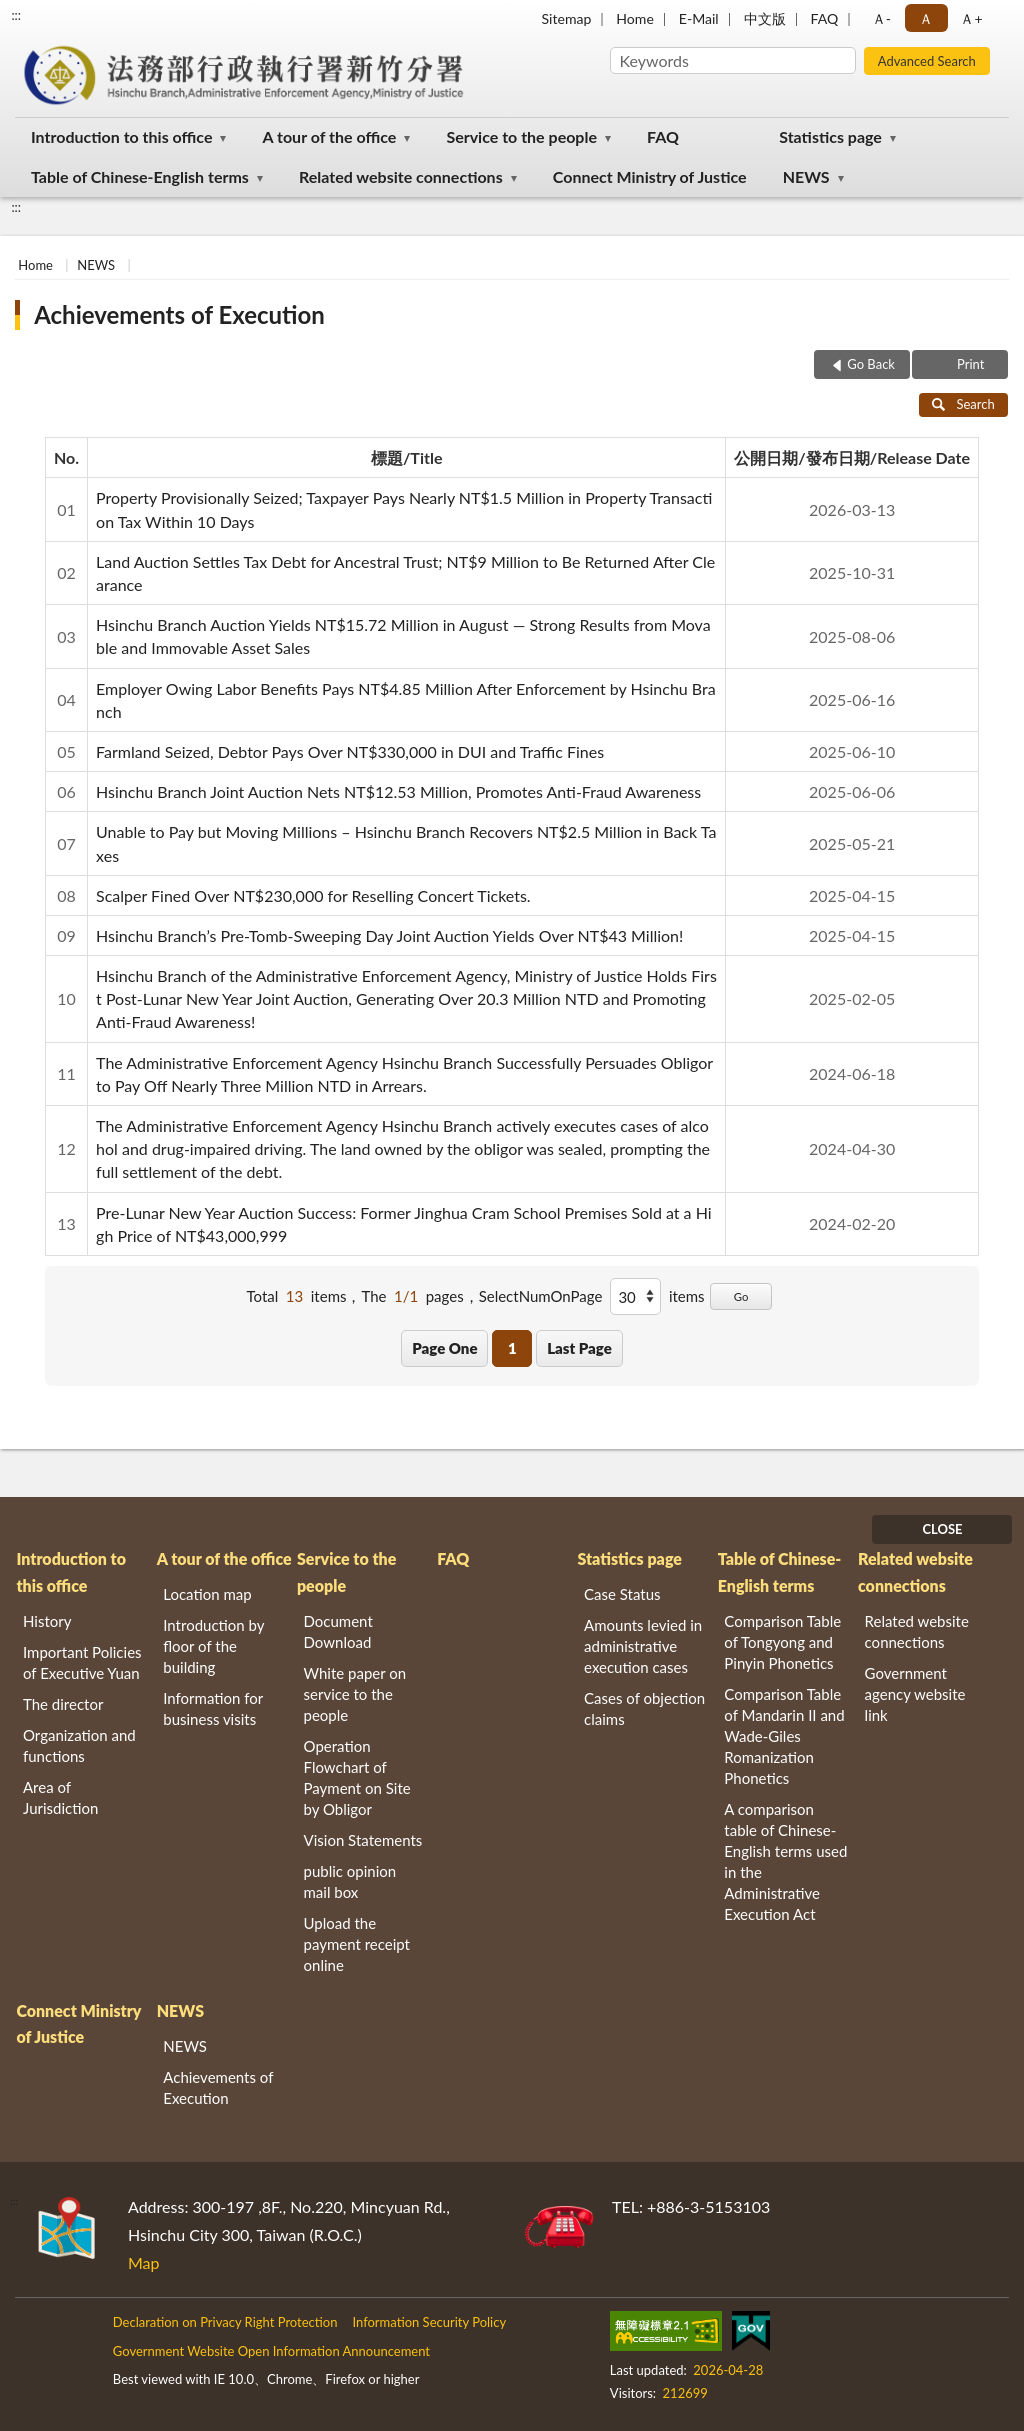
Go (741, 1296)
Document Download (338, 1631)
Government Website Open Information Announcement (271, 2351)
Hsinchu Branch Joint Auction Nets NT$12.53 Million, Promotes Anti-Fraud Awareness (398, 791)
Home (634, 18)
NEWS (806, 176)
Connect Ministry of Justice (650, 176)
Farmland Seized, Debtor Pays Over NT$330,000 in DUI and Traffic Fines (350, 751)
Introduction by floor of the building (213, 1646)
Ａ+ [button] (971, 18)
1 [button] (512, 1348)
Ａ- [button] (881, 18)
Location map (207, 1594)
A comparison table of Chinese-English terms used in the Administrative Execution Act (785, 1861)
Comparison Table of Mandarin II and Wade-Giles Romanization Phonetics (784, 1736)
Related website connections (401, 176)
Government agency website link (915, 1694)
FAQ (825, 18)
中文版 (765, 18)
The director (63, 1704)
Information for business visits (213, 1708)
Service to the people (521, 136)
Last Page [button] (579, 1348)
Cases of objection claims (644, 1708)
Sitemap (567, 18)
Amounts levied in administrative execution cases (643, 1646)
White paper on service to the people (355, 1694)
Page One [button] (444, 1348)
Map (144, 2262)
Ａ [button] (926, 18)
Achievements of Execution (179, 314)
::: (16, 15)
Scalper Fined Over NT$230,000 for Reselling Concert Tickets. (313, 895)
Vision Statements (363, 1840)
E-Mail (699, 18)
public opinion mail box (350, 1881)
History (47, 1621)
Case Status (622, 1594)
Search (963, 404)
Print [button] (969, 364)
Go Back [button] (871, 364)
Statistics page (830, 136)
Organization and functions (79, 1745)
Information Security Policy (429, 2322)
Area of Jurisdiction (60, 1797)
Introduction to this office (121, 136)
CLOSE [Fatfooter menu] (942, 1529)
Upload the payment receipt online (357, 1944)
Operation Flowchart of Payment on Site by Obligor (357, 1777)
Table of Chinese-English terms (140, 176)
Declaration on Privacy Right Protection (225, 2322)
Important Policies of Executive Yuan (82, 1662)
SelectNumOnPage (541, 1296)
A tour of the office (330, 136)
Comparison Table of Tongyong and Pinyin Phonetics (782, 1642)
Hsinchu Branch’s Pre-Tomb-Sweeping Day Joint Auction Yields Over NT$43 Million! (389, 935)
